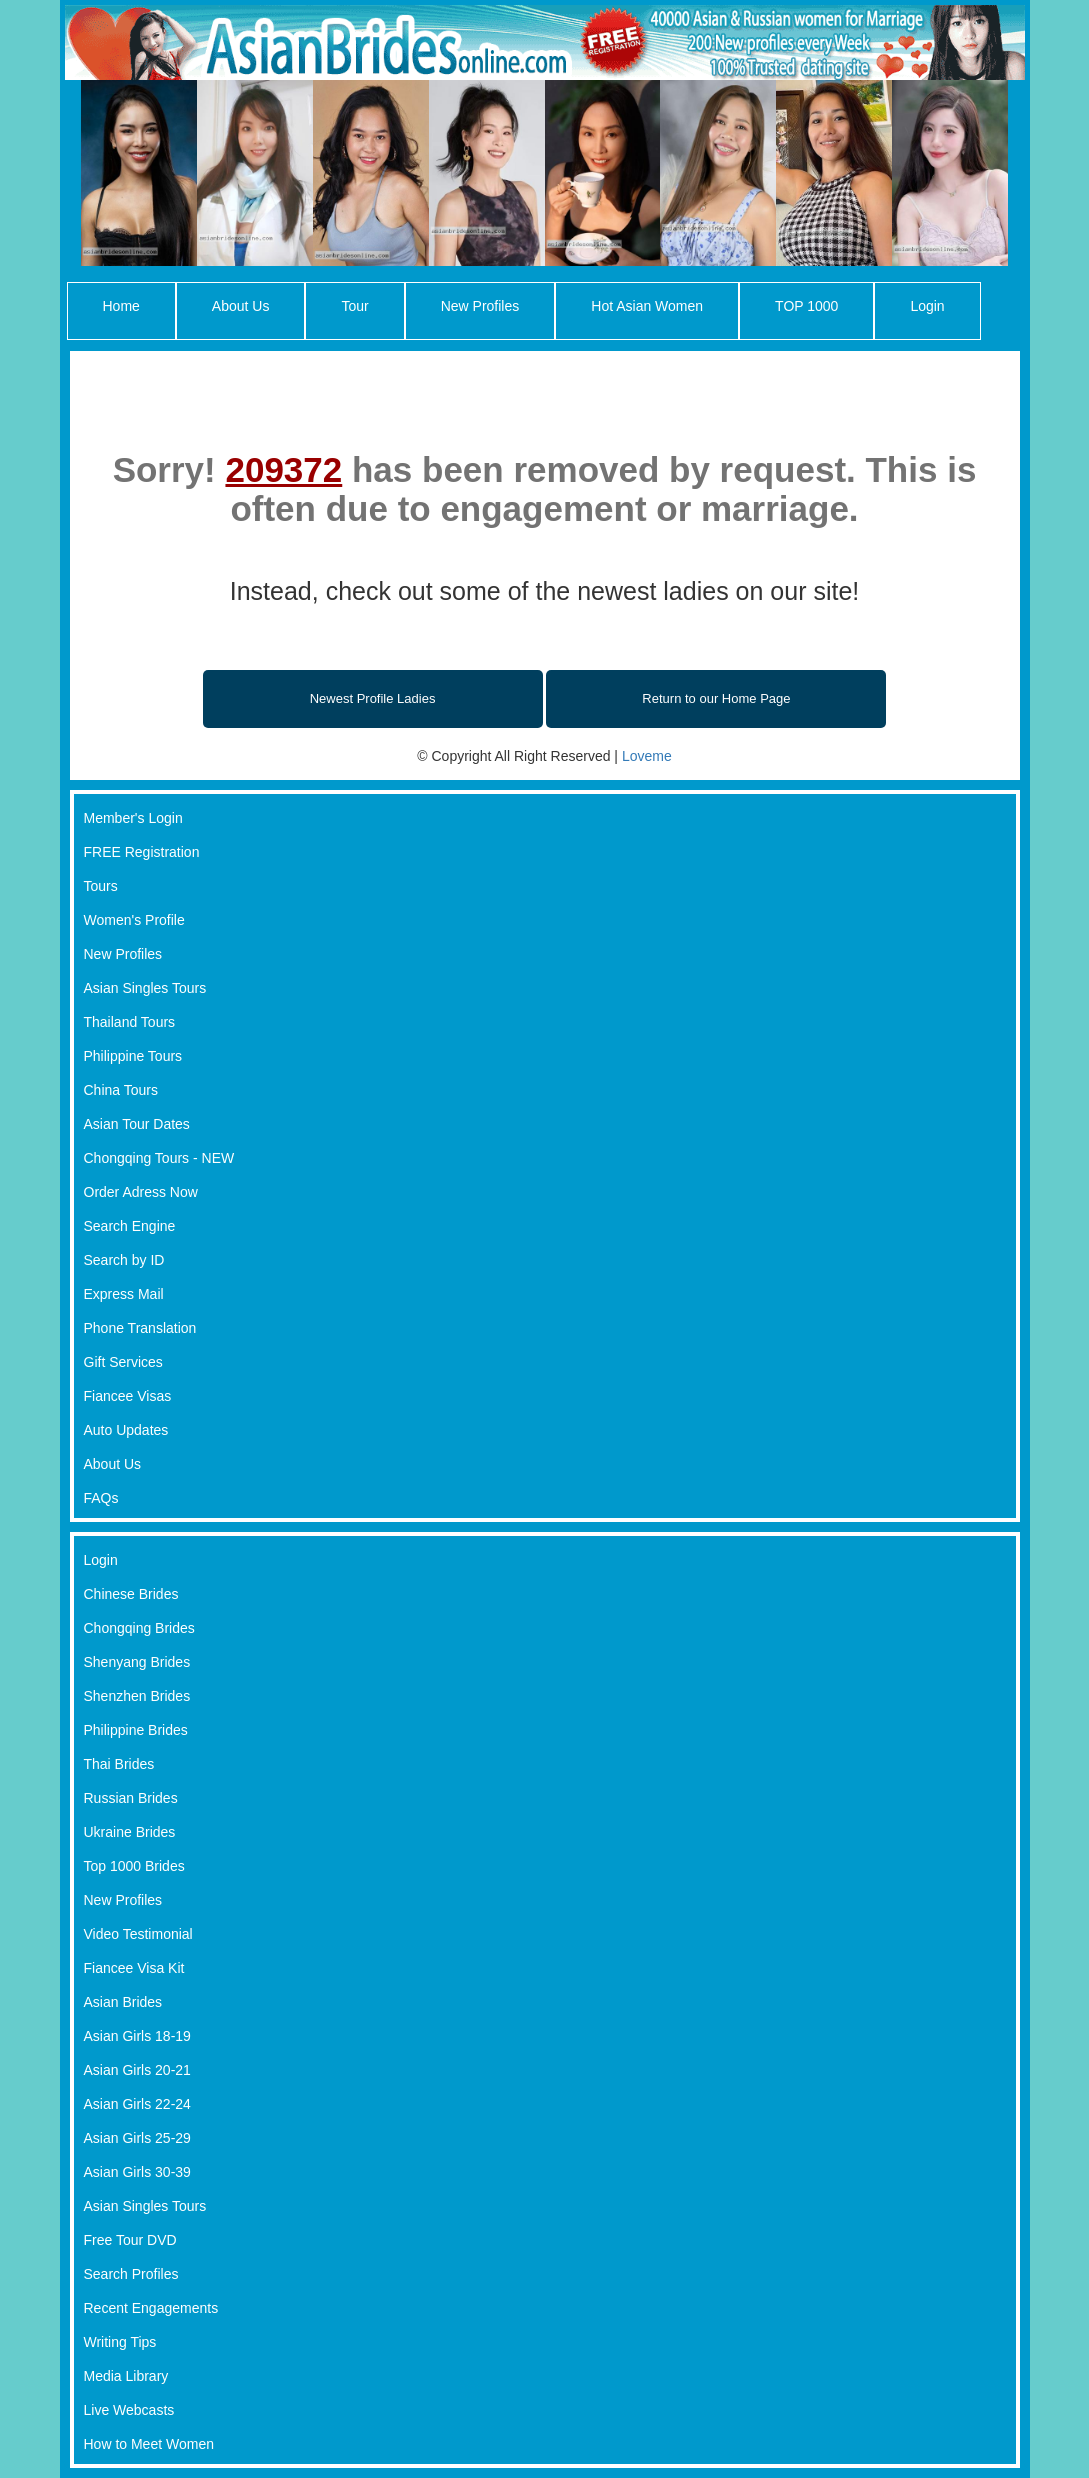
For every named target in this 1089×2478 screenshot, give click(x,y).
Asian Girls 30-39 (137, 2172)
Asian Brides (123, 2002)
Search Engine (130, 1226)
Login (927, 306)
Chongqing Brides (139, 1628)
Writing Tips (120, 2342)
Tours (101, 886)
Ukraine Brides (130, 1832)
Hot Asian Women (647, 306)
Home (121, 306)
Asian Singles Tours (145, 988)
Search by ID (124, 1260)
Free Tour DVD (130, 2240)
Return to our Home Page (716, 698)
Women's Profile (134, 920)
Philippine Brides (136, 1730)
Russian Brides (131, 1798)
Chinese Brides (131, 1594)
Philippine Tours (133, 1056)
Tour (354, 306)
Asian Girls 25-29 (137, 2138)
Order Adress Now (141, 1192)
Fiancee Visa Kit (134, 1968)
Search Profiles (131, 2274)
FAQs (101, 1498)
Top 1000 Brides (134, 1866)
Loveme (647, 756)
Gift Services (123, 1362)
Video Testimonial (138, 1934)
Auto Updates (126, 1430)
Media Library (126, 2376)
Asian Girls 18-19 (137, 2036)
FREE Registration (142, 852)
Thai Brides (119, 1764)
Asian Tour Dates (137, 1124)
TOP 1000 (806, 306)
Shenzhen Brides (137, 1696)
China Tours (121, 1090)
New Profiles (480, 306)
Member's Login (133, 818)
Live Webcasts (129, 2410)
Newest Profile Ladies (373, 698)
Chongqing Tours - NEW (159, 1158)
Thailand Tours (130, 1022)
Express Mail (124, 1294)
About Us (241, 306)
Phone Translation (140, 1328)
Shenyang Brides (137, 1662)
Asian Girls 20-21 (137, 2070)
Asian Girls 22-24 (137, 2104)
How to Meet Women (149, 2444)
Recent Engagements (151, 2308)
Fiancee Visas (128, 1396)
